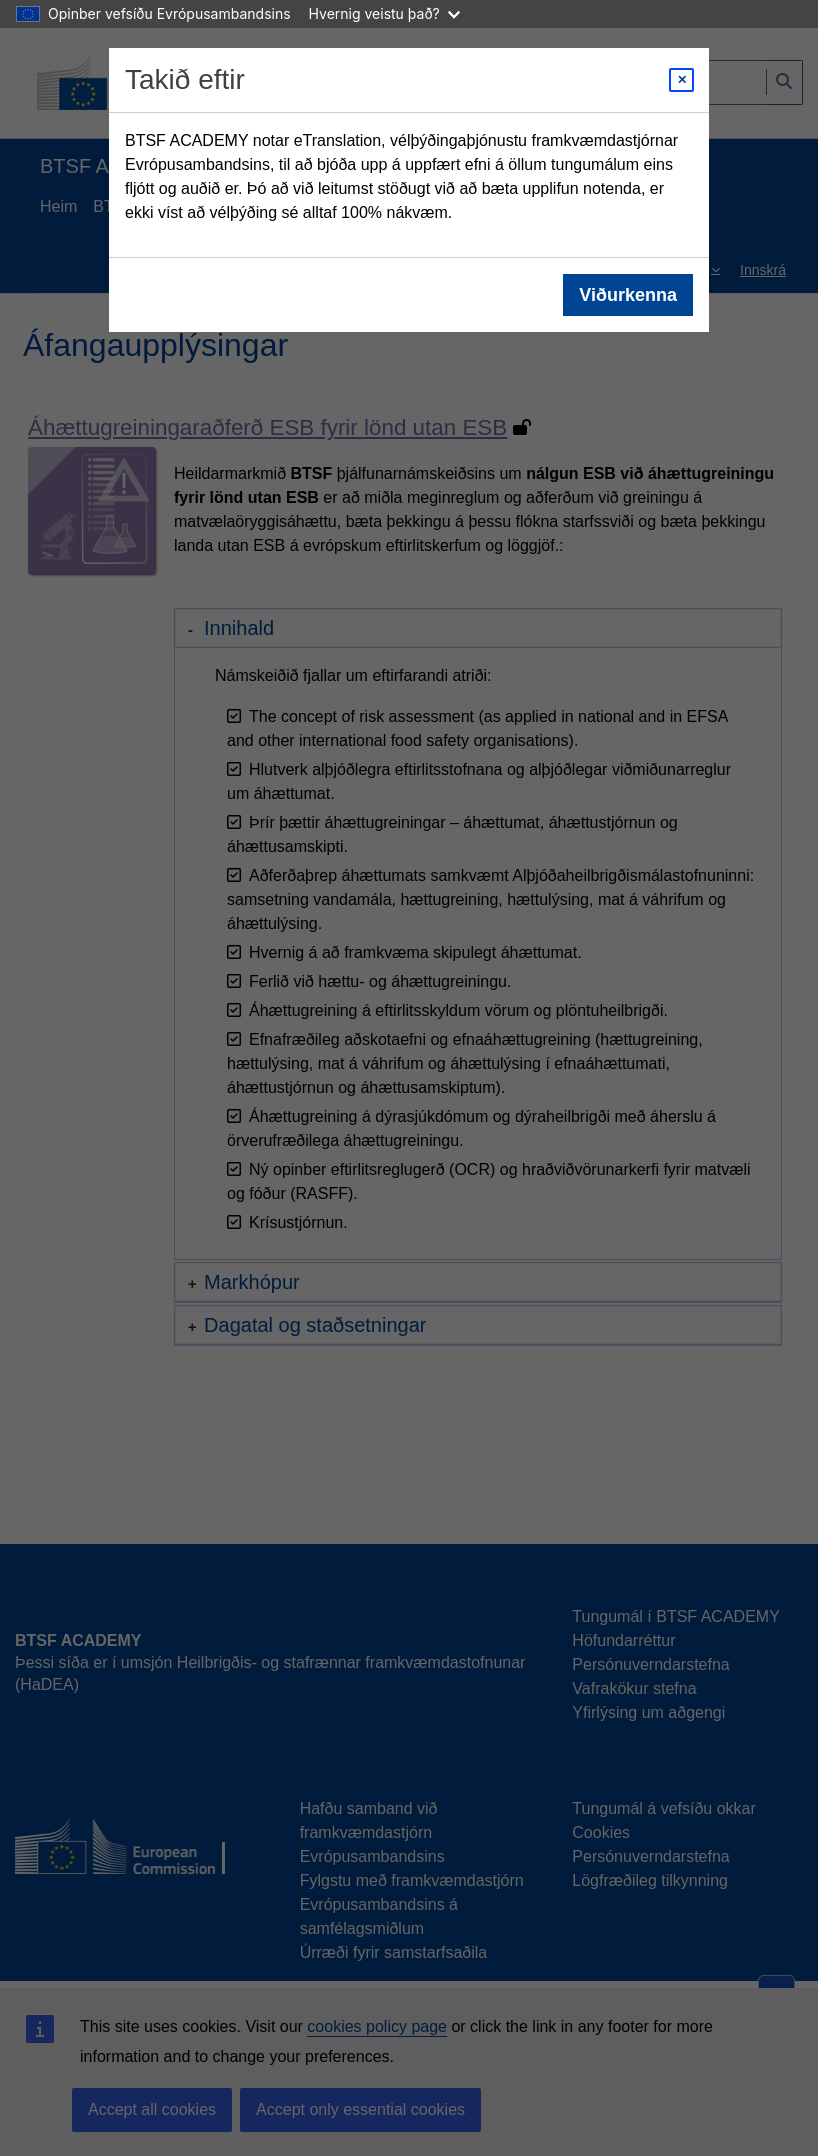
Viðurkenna (628, 295)
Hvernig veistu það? (384, 13)
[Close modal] (681, 80)
